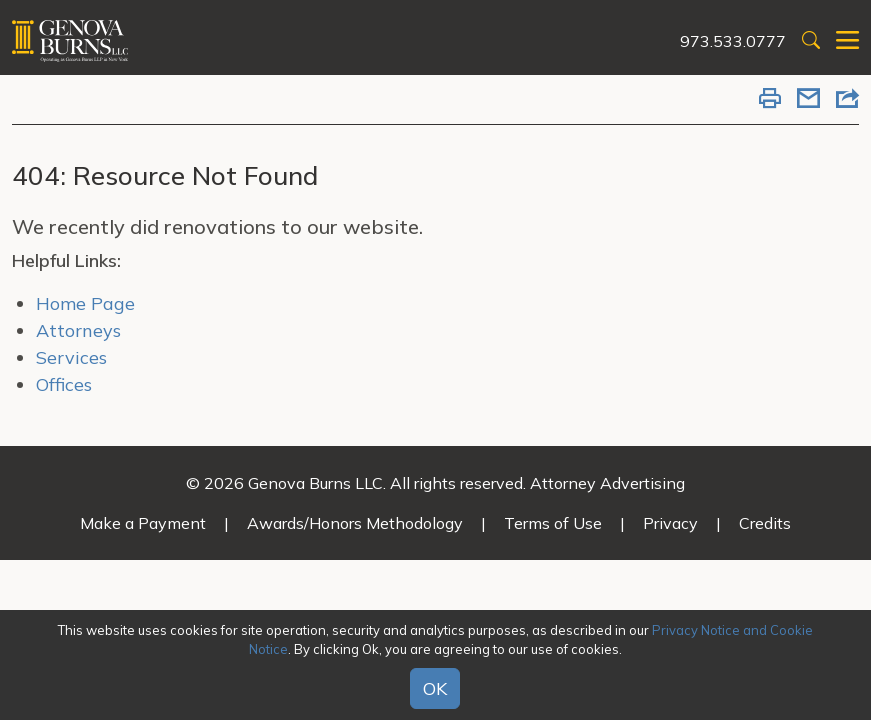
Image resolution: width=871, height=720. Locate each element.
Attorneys (78, 330)
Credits (765, 523)
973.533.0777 (733, 41)
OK (435, 688)
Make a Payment (143, 523)
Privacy (670, 523)
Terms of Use (553, 523)
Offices (64, 384)
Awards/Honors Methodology (355, 523)
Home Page (85, 303)
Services (71, 357)
